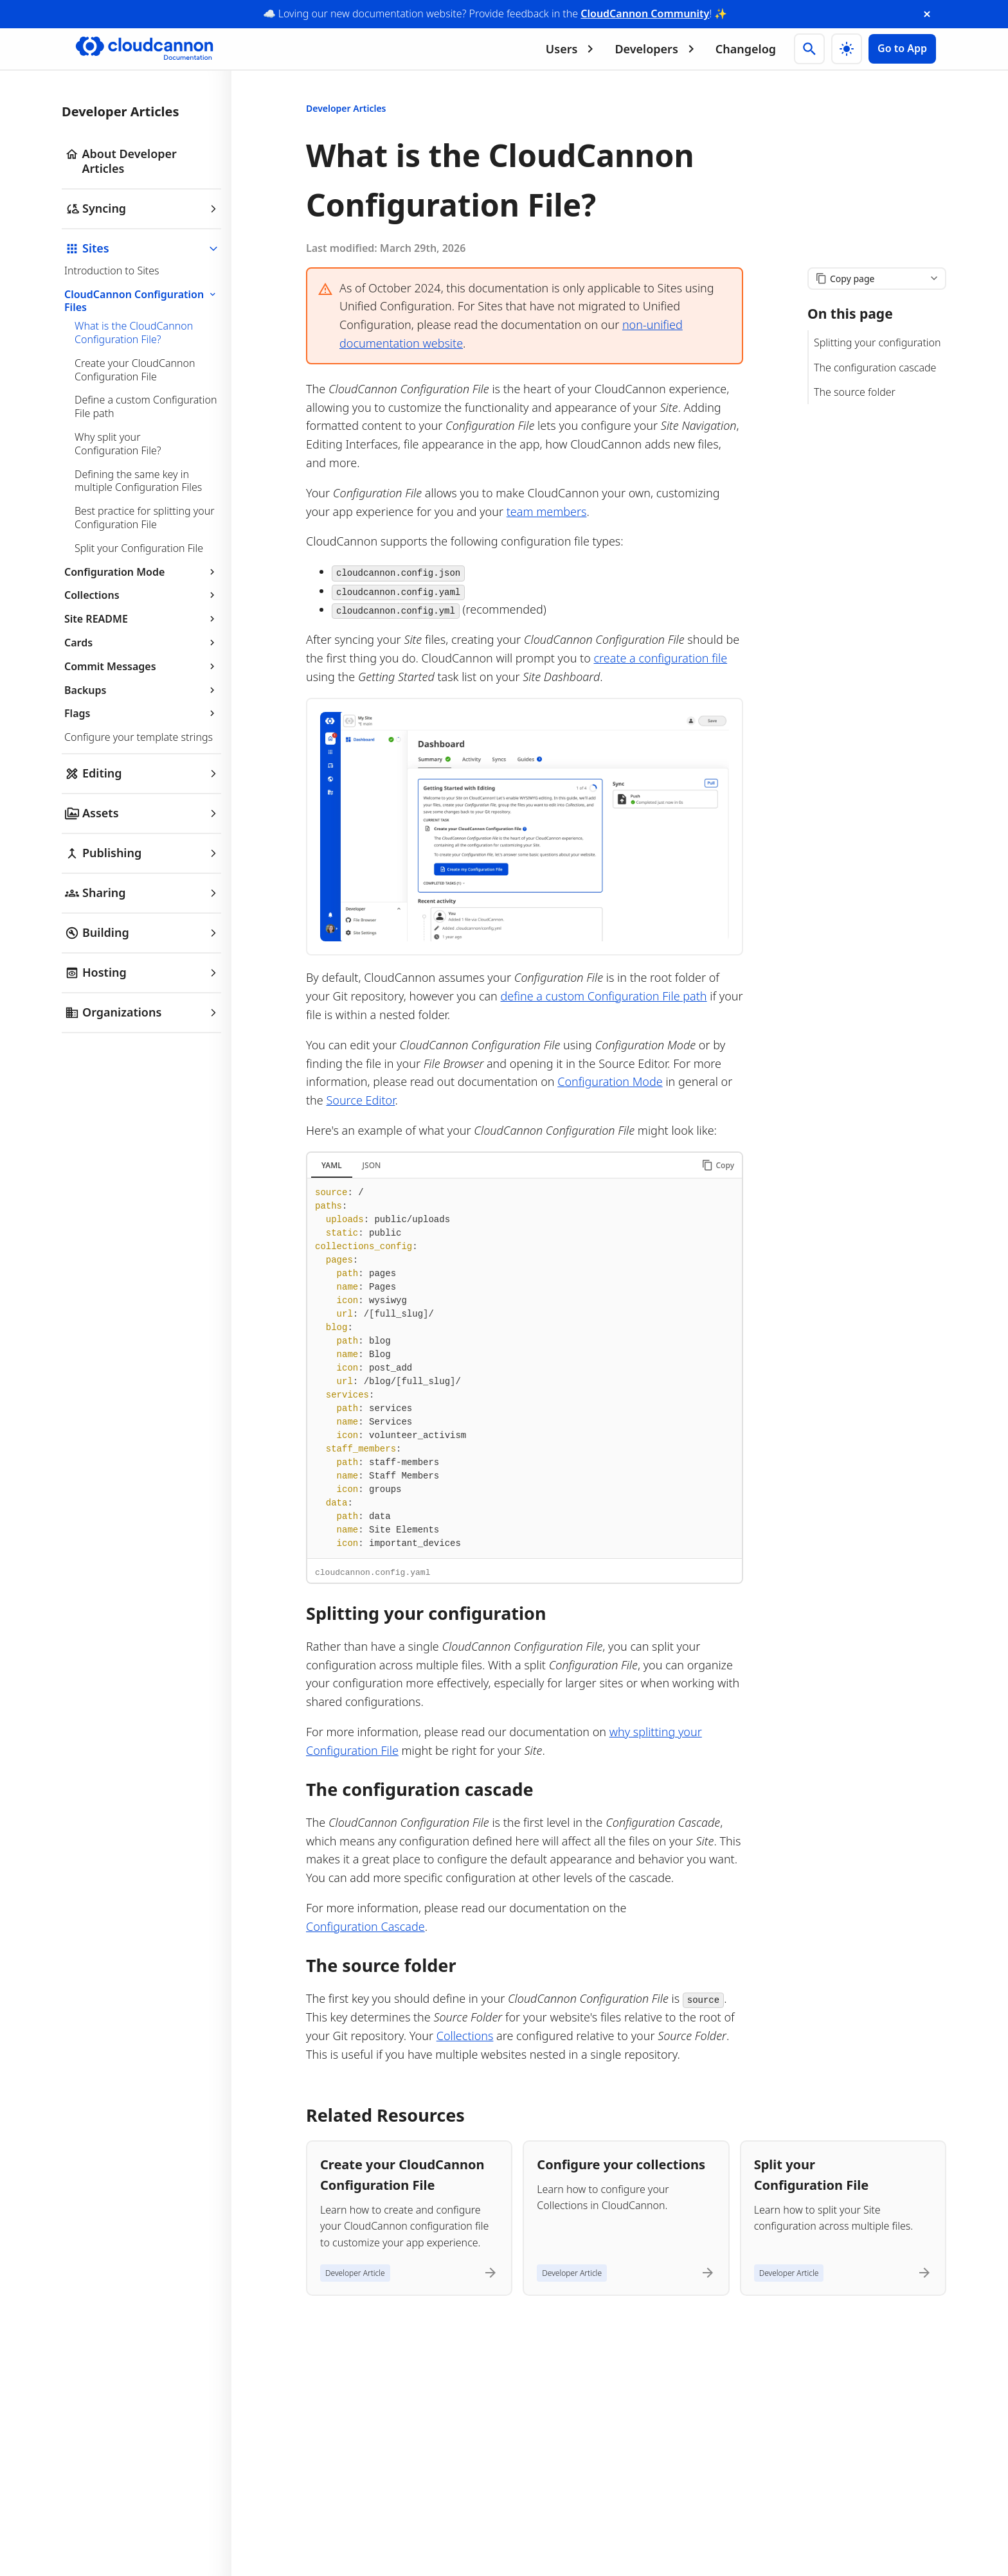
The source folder (855, 392)
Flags (141, 713)
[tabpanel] (524, 1368)
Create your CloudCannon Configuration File (135, 370)
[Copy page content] (876, 278)
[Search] (809, 48)
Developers (656, 49)
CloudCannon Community (644, 13)
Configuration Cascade (365, 1926)
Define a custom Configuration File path (146, 406)
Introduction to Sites (111, 270)
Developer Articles (346, 108)
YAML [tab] (331, 1165)
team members (547, 511)
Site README (141, 619)
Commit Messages (141, 666)
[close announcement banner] (927, 14)
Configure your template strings (138, 737)
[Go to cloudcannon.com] (144, 49)
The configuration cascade (875, 367)
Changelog (746, 49)
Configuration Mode (141, 572)
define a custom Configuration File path (604, 996)
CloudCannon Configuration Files (141, 301)
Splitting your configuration (877, 342)
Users (572, 49)
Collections (141, 595)
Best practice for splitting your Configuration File (145, 517)
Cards (141, 642)
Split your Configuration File (139, 548)
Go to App (902, 48)
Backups (141, 690)
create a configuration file (661, 658)
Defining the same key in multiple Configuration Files (138, 481)
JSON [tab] (372, 1165)
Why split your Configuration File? (118, 443)
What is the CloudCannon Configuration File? (134, 332)
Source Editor (360, 1100)
